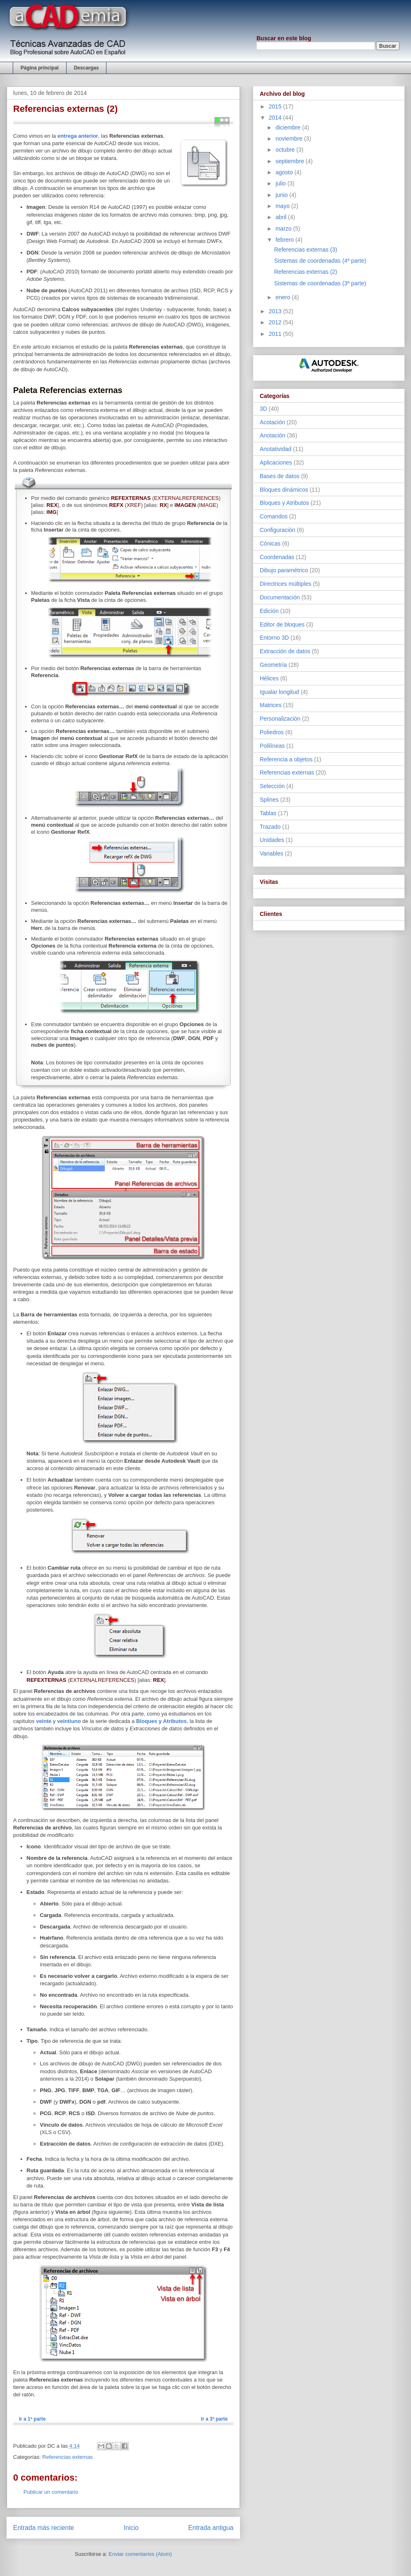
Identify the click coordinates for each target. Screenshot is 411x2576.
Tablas (268, 813)
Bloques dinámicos (284, 489)
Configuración (277, 530)
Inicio (131, 2527)
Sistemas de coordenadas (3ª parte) (320, 283)
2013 (276, 311)
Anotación (272, 435)
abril (281, 217)
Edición (269, 611)
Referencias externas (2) (305, 271)
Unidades (272, 840)
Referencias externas (67, 2457)
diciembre (288, 127)
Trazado (270, 826)
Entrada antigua (210, 2527)
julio (281, 183)
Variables (271, 853)
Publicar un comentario (50, 2492)
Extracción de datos (285, 651)
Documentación (280, 597)
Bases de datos (280, 476)
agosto (284, 172)
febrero (285, 239)
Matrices (271, 705)
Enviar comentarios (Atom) (140, 2554)
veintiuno (69, 1721)
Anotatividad (275, 449)
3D (263, 408)
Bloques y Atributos (161, 1721)
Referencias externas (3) (305, 249)
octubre (285, 149)
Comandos (274, 516)
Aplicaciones (276, 462)
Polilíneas (272, 745)
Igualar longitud (279, 692)
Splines (269, 799)
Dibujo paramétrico (284, 570)
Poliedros (272, 732)
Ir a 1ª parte (32, 2419)
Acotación (272, 422)
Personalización (280, 718)
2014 (276, 117)
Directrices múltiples (285, 583)
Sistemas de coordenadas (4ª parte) (320, 260)
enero (283, 297)
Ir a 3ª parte (214, 2419)
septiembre (290, 161)
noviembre (289, 138)
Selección (272, 786)
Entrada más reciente (43, 2527)
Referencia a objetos (286, 759)
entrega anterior (78, 136)
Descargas (86, 68)
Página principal (40, 68)
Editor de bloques (282, 624)
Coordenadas (277, 557)
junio (282, 195)
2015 (276, 106)
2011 (276, 334)
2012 (276, 322)
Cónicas (270, 543)
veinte (44, 1721)
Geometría (273, 664)
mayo (283, 206)
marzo (284, 228)
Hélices (269, 678)
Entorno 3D (274, 637)
